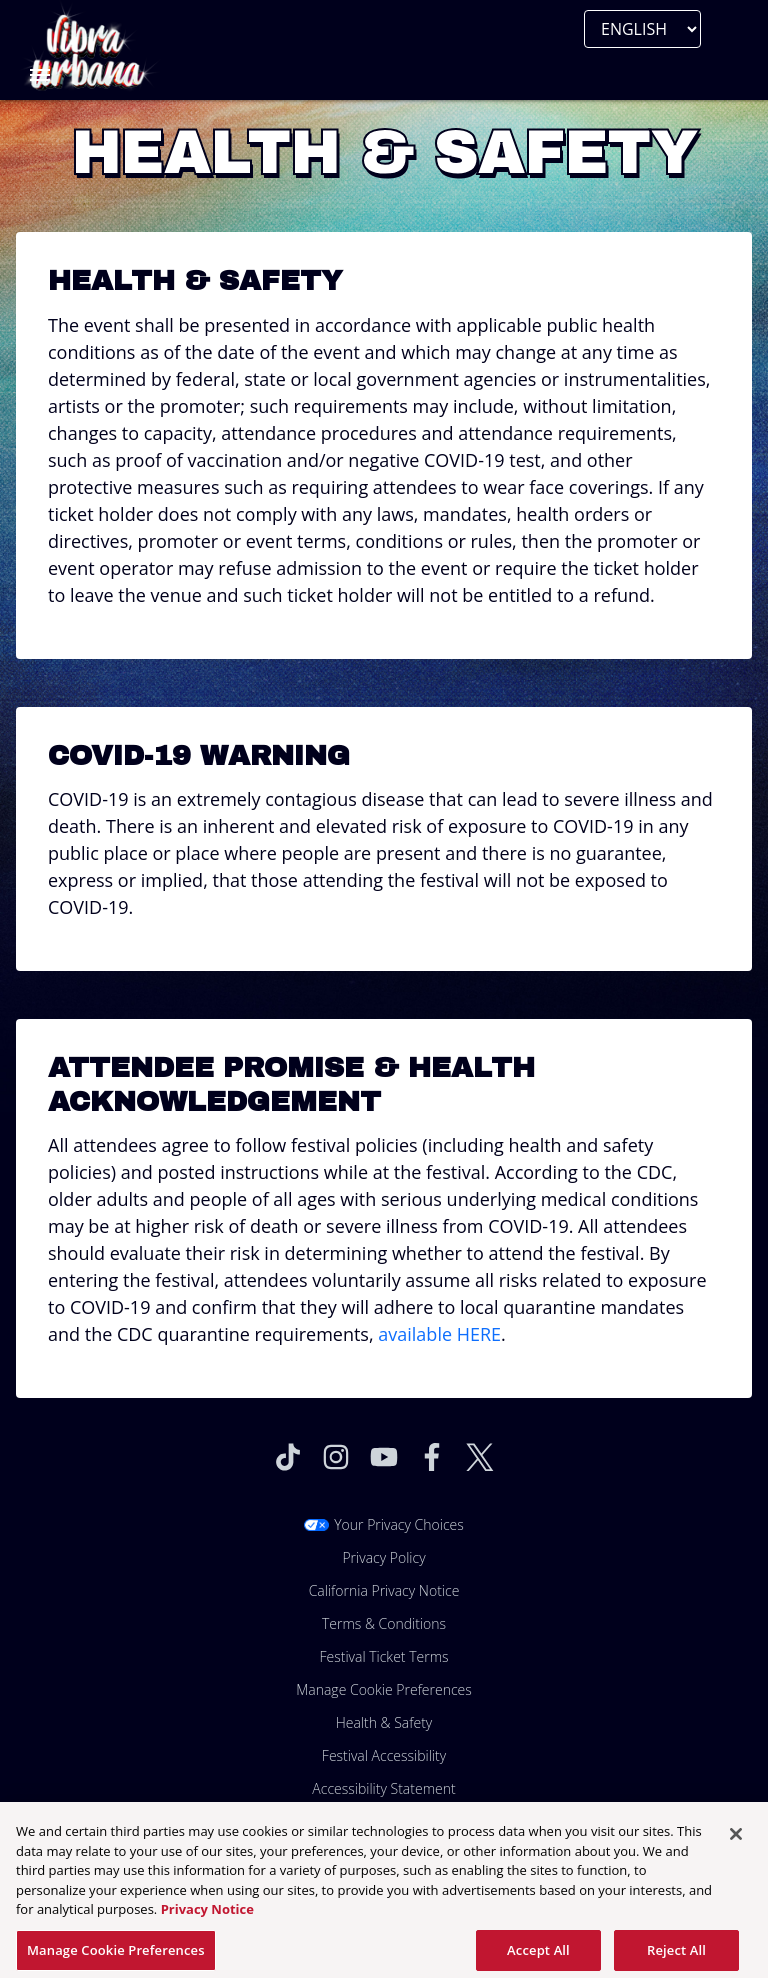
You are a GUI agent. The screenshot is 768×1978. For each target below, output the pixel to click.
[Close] (736, 1841)
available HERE (439, 1334)
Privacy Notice (207, 1916)
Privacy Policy (383, 1557)
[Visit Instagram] (336, 1457)
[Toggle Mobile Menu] (40, 75)
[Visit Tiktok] (288, 1457)
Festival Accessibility (384, 1755)
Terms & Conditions (384, 1623)
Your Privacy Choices (399, 1524)
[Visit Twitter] (480, 1457)
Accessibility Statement (383, 1788)
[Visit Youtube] (384, 1457)
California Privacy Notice (384, 1590)
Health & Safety (384, 1722)
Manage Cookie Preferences (384, 1689)
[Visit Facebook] (432, 1457)
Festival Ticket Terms (383, 1656)
